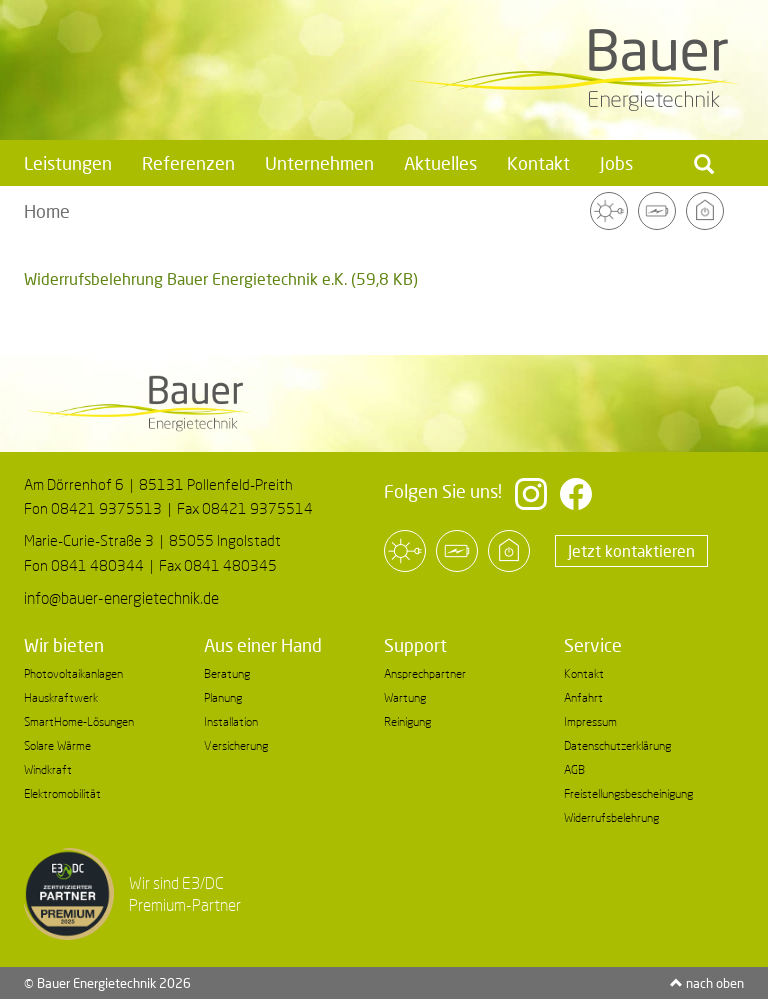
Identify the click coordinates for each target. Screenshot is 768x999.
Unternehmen (319, 163)
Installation (231, 721)
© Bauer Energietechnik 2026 (107, 983)
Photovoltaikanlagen (73, 673)
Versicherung (236, 745)
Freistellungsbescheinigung (628, 793)
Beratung (227, 673)
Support (415, 645)
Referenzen (188, 163)
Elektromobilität (62, 793)
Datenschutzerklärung (617, 745)
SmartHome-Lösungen (79, 721)
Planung (223, 697)
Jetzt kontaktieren (631, 550)
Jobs (616, 163)
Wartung (405, 697)
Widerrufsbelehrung (611, 817)
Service (593, 645)
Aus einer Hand (263, 645)
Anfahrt (583, 697)
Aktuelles (440, 163)
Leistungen (68, 163)
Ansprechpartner (425, 673)
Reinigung (407, 721)
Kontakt (538, 163)
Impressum (590, 721)
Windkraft (48, 769)
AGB (574, 769)
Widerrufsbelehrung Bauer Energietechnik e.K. (221, 278)
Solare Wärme (57, 745)
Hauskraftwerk (61, 697)
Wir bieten (64, 645)
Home (47, 211)
